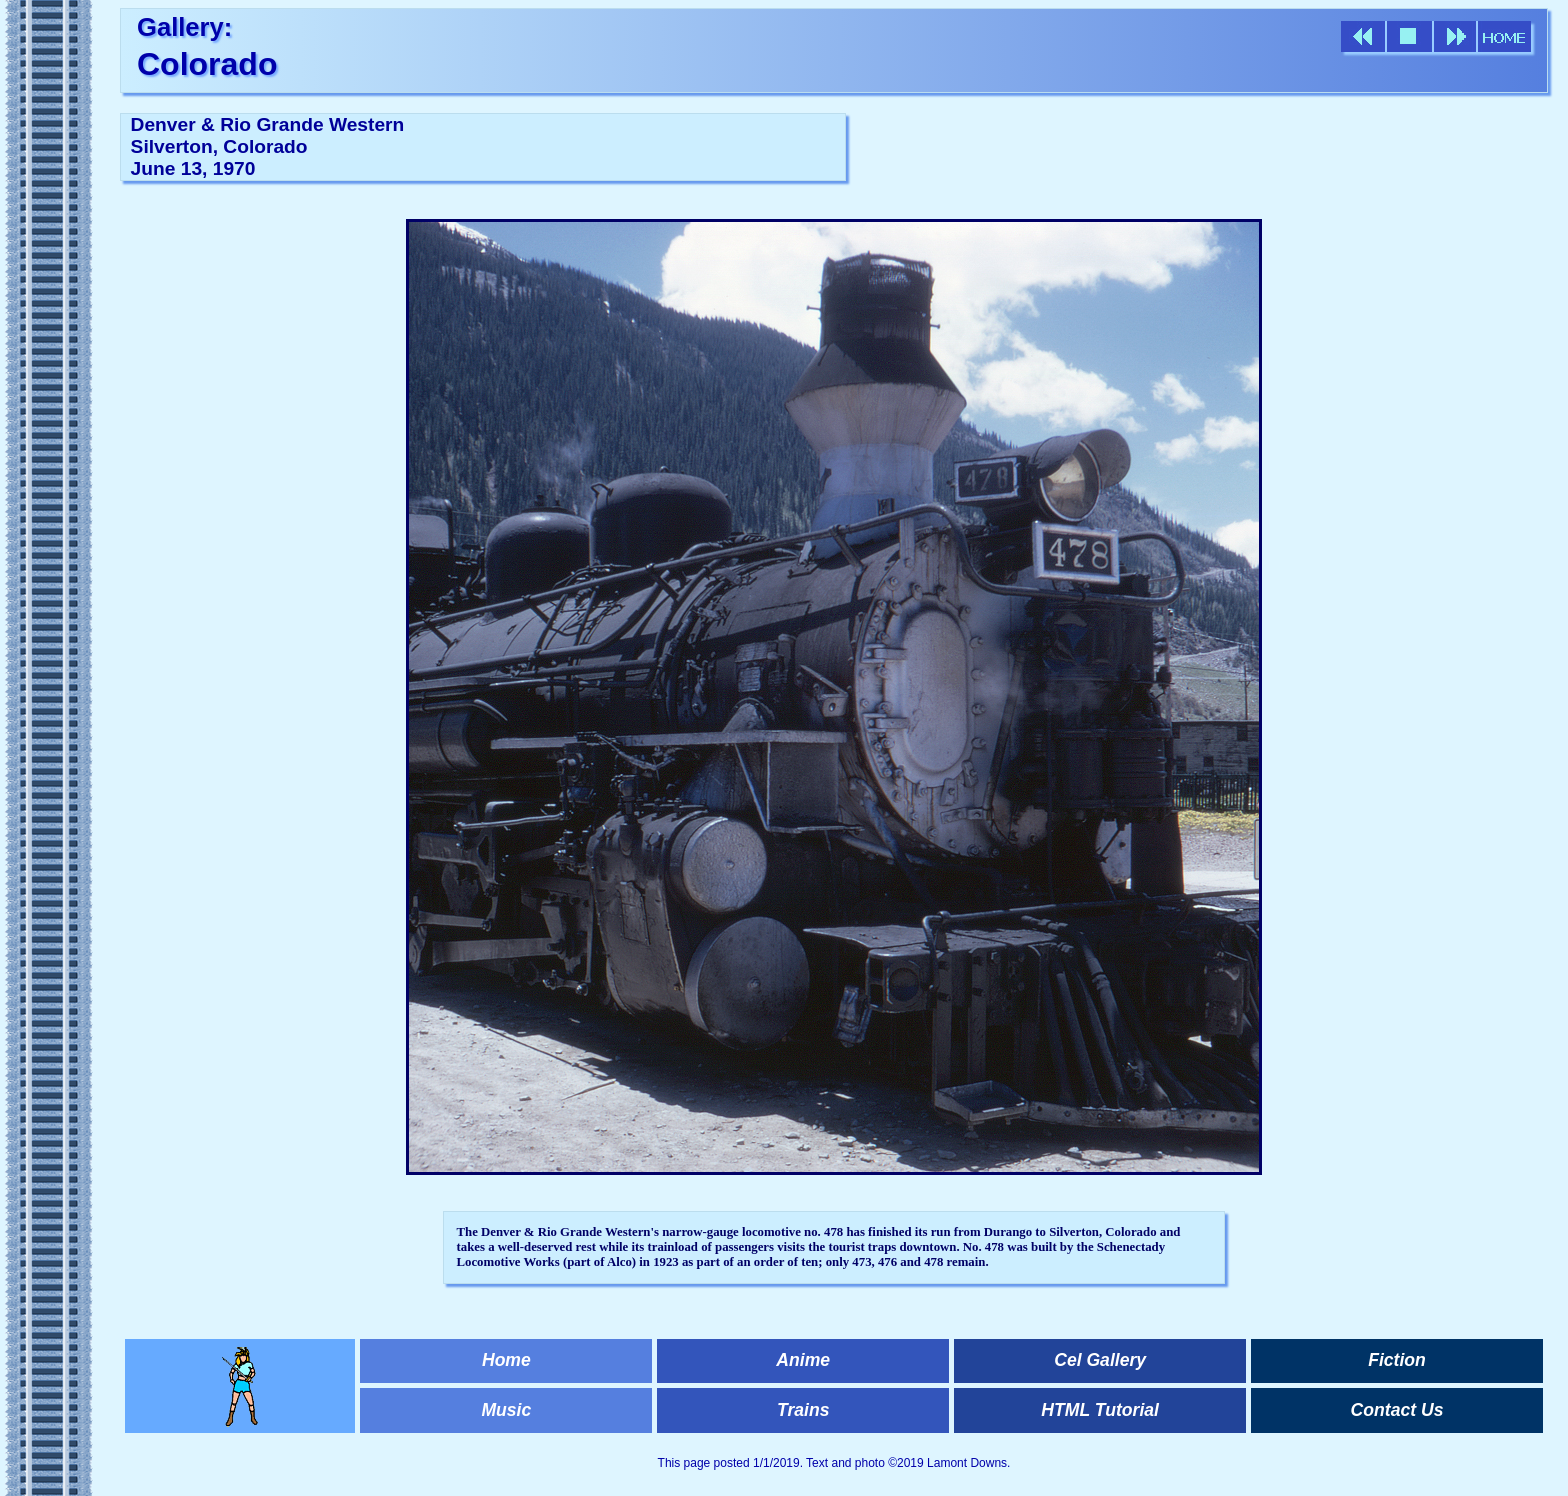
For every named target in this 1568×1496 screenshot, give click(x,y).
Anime (803, 1360)
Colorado (207, 64)
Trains (803, 1410)
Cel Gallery (1100, 1360)
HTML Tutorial (1100, 1410)
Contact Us (1397, 1410)
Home (506, 1360)
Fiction (1397, 1360)
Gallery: (184, 27)
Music (506, 1410)
